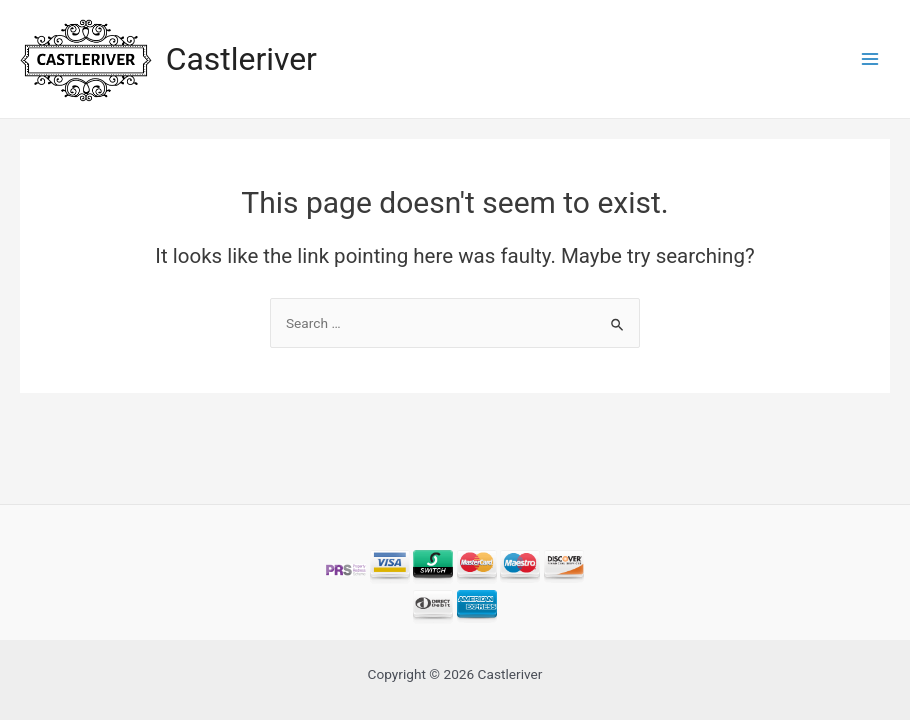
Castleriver (241, 59)
